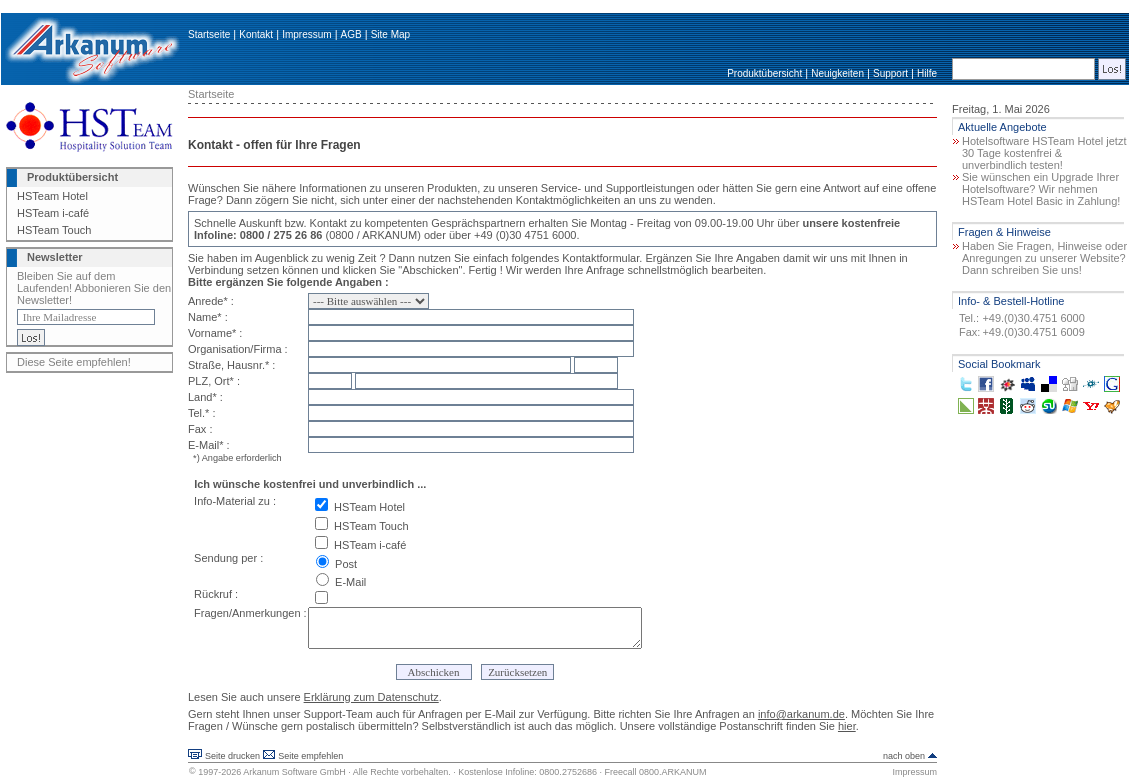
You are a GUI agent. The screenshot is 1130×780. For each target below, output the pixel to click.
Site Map (390, 34)
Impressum (306, 34)
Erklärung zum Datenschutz (371, 697)
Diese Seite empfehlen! (74, 362)
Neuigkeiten (837, 73)
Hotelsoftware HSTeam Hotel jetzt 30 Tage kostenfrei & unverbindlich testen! (1044, 153)
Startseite (209, 34)
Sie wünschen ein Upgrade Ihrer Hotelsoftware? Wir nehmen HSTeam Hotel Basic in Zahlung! (1041, 189)
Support (890, 73)
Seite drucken (232, 756)
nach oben (904, 756)
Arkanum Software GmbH (294, 772)
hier (847, 726)
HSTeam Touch (54, 230)
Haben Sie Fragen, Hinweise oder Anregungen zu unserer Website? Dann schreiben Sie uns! (1044, 258)
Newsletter (55, 257)
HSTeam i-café (53, 213)
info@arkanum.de (801, 714)
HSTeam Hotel (52, 196)
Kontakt (256, 34)
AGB (351, 34)
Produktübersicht (764, 73)
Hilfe (927, 73)
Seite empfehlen (310, 756)
